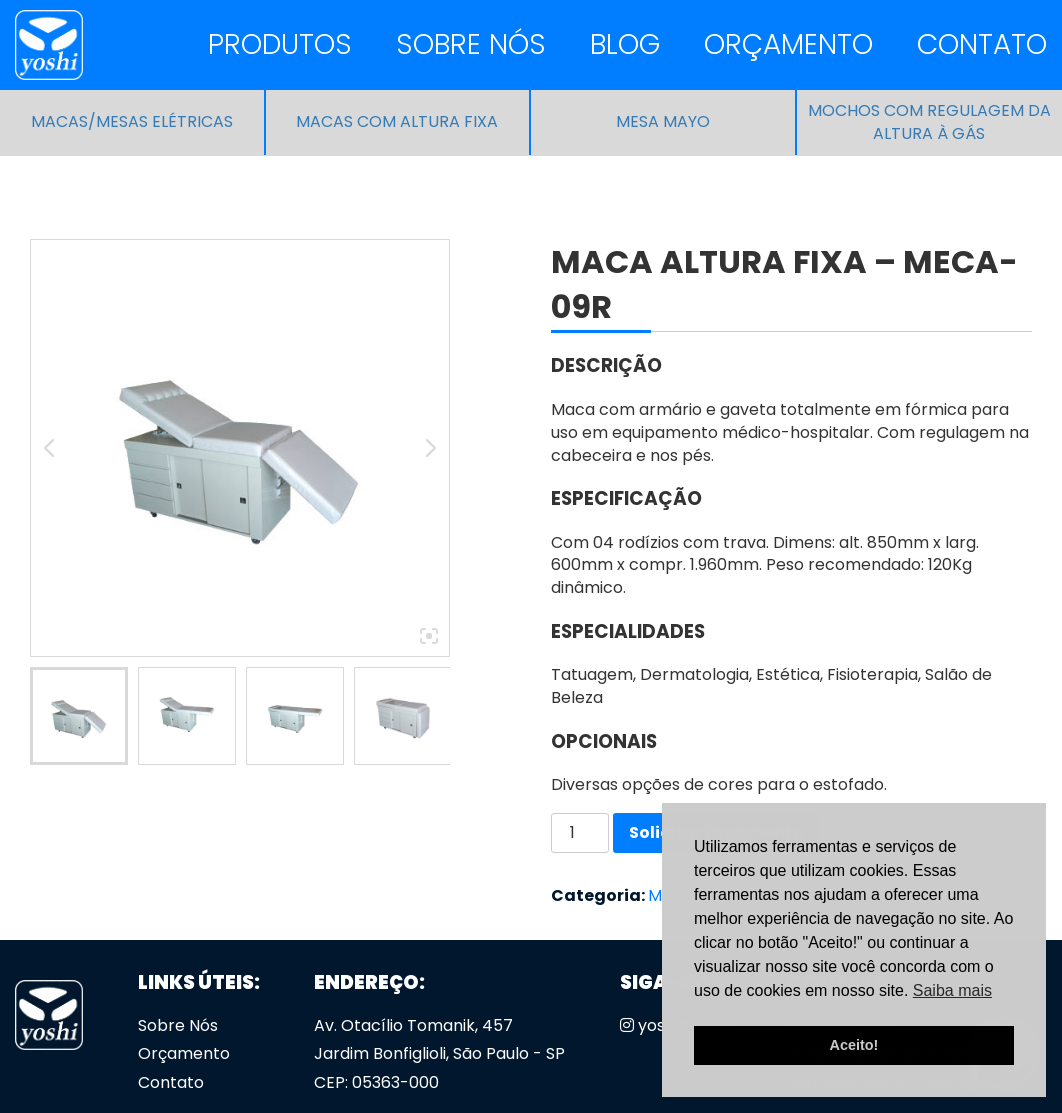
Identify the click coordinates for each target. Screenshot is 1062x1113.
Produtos (280, 44)
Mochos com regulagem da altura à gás (929, 122)
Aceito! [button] (854, 1045)
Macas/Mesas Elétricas (132, 122)
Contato (982, 44)
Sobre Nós (471, 44)
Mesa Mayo (663, 122)
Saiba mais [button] (952, 990)
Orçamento (788, 44)
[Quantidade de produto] (580, 833)
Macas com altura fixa (397, 122)
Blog (625, 44)
